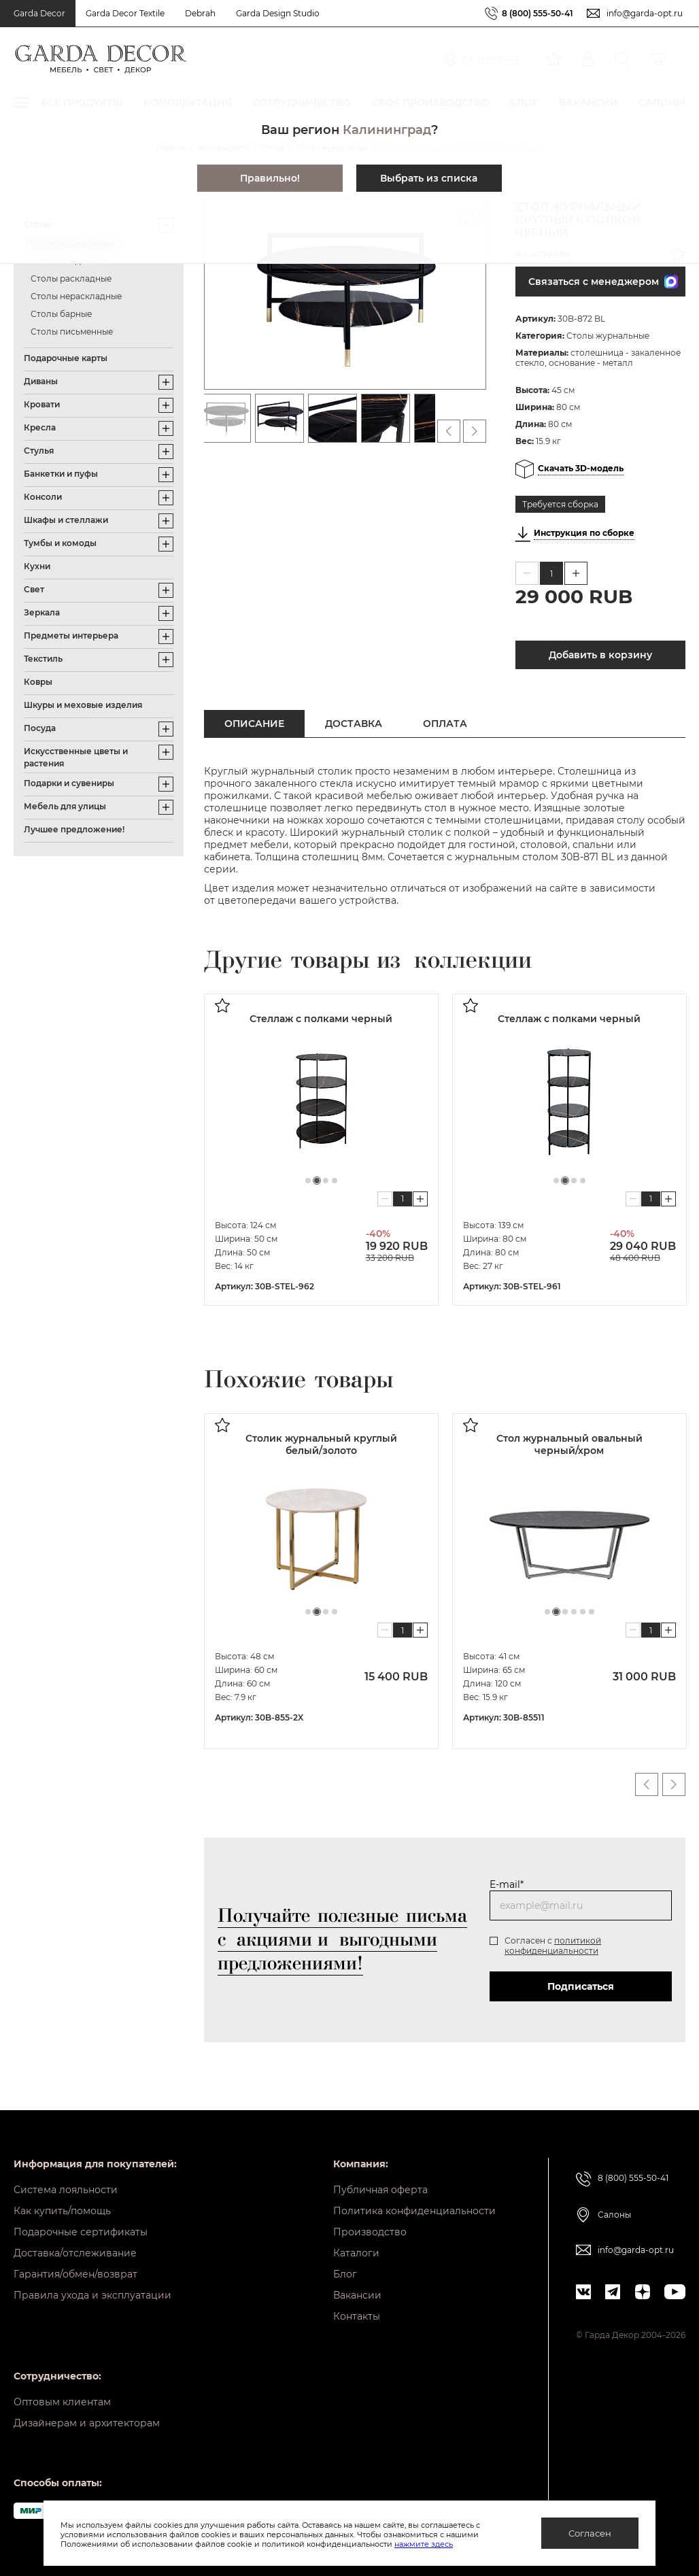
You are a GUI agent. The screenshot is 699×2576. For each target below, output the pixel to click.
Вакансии (357, 2295)
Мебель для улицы (65, 806)
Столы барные (61, 314)
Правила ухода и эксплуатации (92, 2295)
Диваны (41, 381)
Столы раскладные (71, 278)
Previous (646, 1784)
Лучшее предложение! (74, 829)
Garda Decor (39, 13)
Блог (345, 2274)
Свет (34, 589)
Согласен (589, 2533)
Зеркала (42, 612)
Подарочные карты (65, 358)
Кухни (37, 566)
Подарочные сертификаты (81, 2232)
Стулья (39, 450)
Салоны (614, 2214)
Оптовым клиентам (62, 2402)
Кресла (40, 427)
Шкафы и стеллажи (66, 520)
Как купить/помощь (62, 2211)
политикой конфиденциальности (553, 1945)
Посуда (40, 728)
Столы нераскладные (76, 296)
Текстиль (43, 659)
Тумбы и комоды (60, 543)
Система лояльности (66, 2190)
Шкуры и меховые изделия (83, 705)
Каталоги (356, 2253)
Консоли (43, 497)
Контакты (356, 2316)
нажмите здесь (423, 2544)
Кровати (42, 404)
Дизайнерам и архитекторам (87, 2423)
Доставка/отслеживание (75, 2253)
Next (673, 1784)
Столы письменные (72, 331)
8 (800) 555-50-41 (537, 13)
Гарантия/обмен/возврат (75, 2274)
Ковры (38, 682)
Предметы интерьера (71, 635)
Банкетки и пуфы (61, 474)
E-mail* (507, 1884)
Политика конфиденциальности (414, 2211)
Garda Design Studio (278, 13)
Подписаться (580, 1986)
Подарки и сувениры (69, 783)
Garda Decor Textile (125, 13)
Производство (370, 2232)
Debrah (200, 13)
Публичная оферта (380, 2190)
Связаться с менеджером (603, 281)
